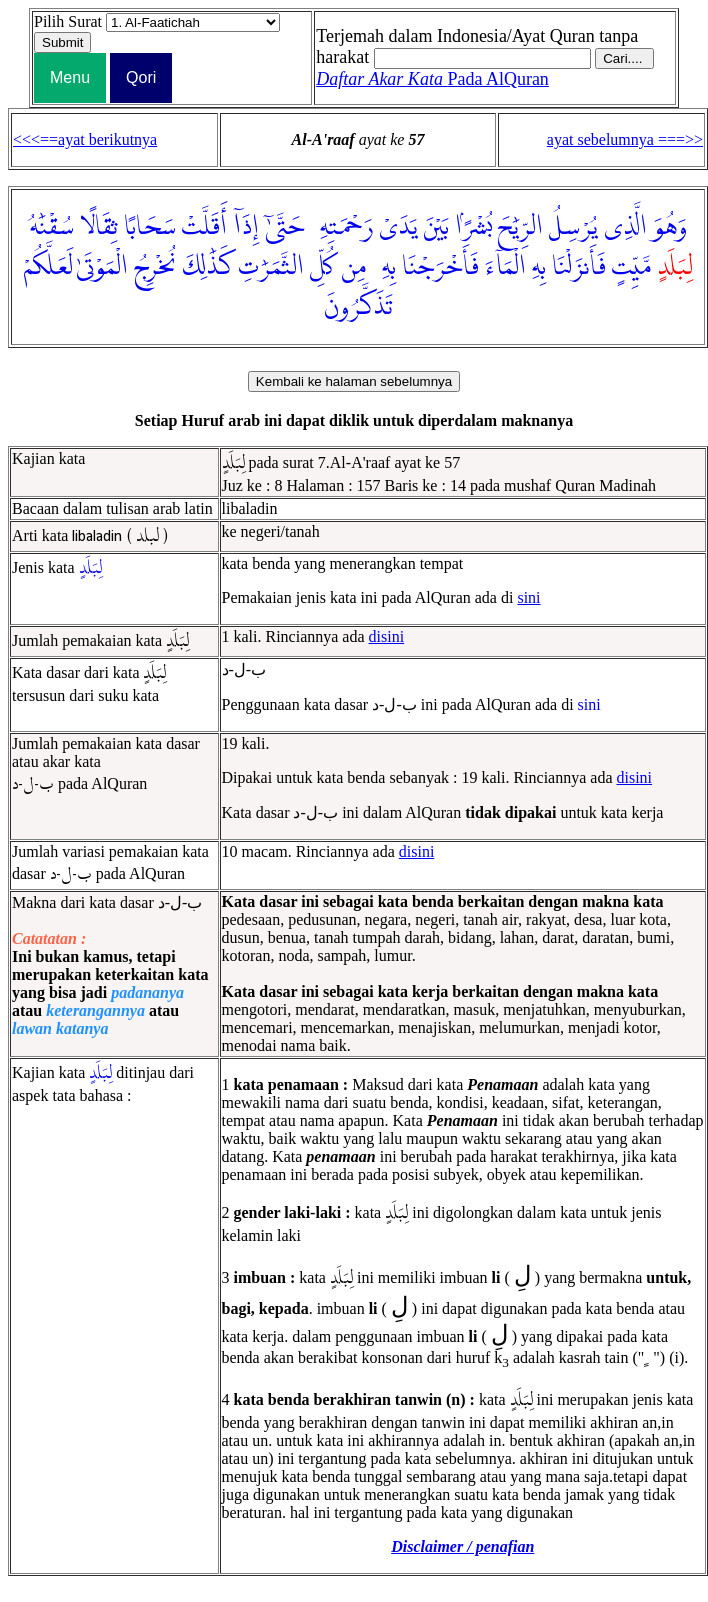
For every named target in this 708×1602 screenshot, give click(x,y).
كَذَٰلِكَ (207, 267)
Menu (70, 77)
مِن (354, 267)
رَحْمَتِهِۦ (341, 227)
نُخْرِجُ (155, 267)
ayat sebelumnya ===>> (625, 139)
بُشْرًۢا (473, 227)
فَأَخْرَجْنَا (440, 267)
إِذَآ (246, 227)
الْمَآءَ (505, 267)
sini (528, 597)
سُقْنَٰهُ (52, 227)
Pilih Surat (68, 21)
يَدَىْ (398, 227)
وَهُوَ (670, 227)
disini (387, 636)
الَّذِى (625, 227)
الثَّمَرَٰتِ (271, 267)
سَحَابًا (150, 227)
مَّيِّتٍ (631, 267)
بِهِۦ (384, 267)
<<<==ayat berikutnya (85, 139)
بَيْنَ (436, 227)
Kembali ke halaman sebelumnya (354, 381)
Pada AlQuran (432, 79)
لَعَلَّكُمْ (48, 267)
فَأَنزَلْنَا (579, 267)
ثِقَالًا (99, 227)
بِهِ (539, 267)
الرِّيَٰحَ (520, 227)
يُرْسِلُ (573, 227)
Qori (141, 77)
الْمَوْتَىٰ (102, 267)
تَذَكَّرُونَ (358, 307)
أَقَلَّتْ (204, 227)
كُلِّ (323, 267)
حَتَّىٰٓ (284, 227)
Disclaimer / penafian (462, 1546)
